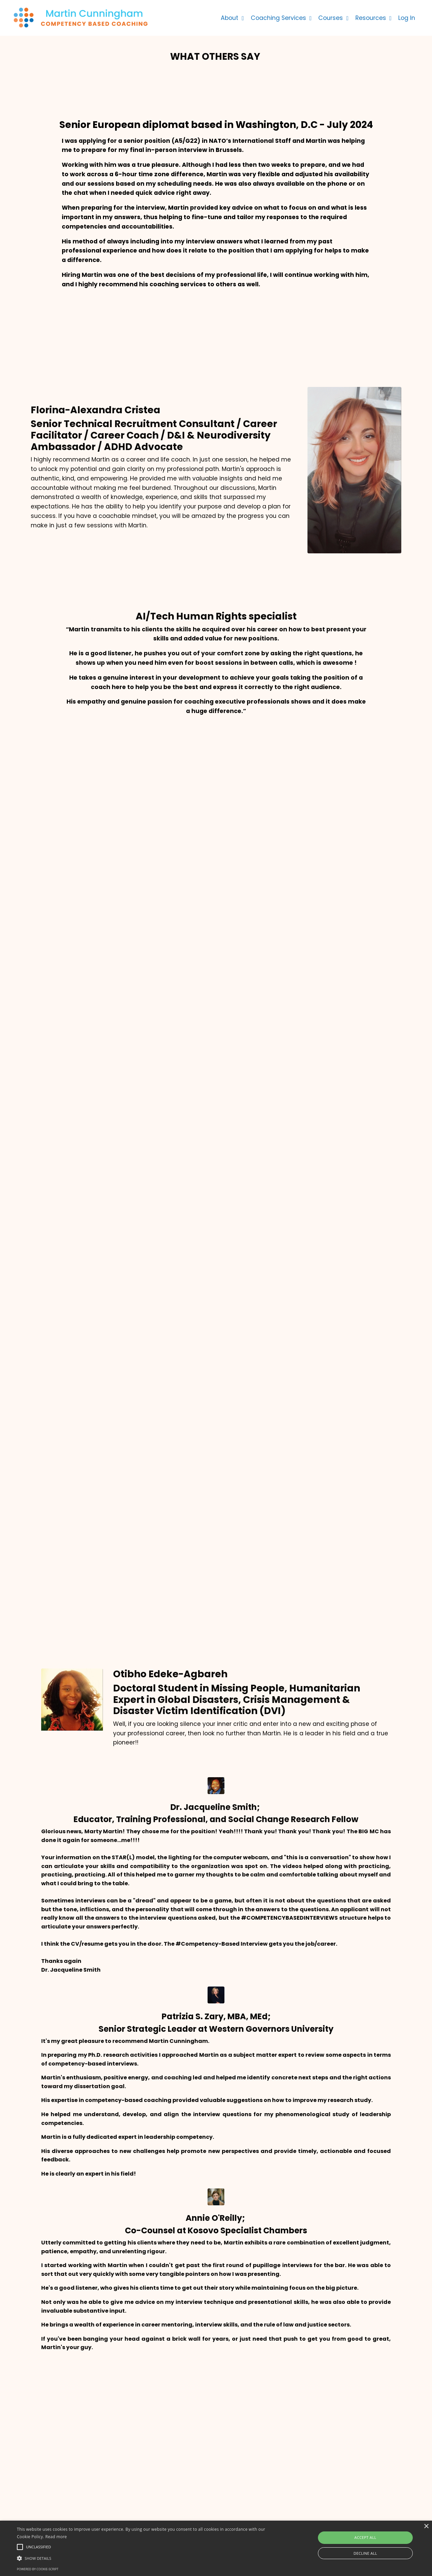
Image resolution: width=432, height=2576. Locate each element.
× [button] (426, 2526)
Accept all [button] (365, 2537)
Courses (331, 17)
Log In (406, 17)
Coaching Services (278, 17)
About (229, 17)
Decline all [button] (365, 2553)
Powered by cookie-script (37, 2569)
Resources (372, 17)
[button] (146, 2558)
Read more (56, 2537)
